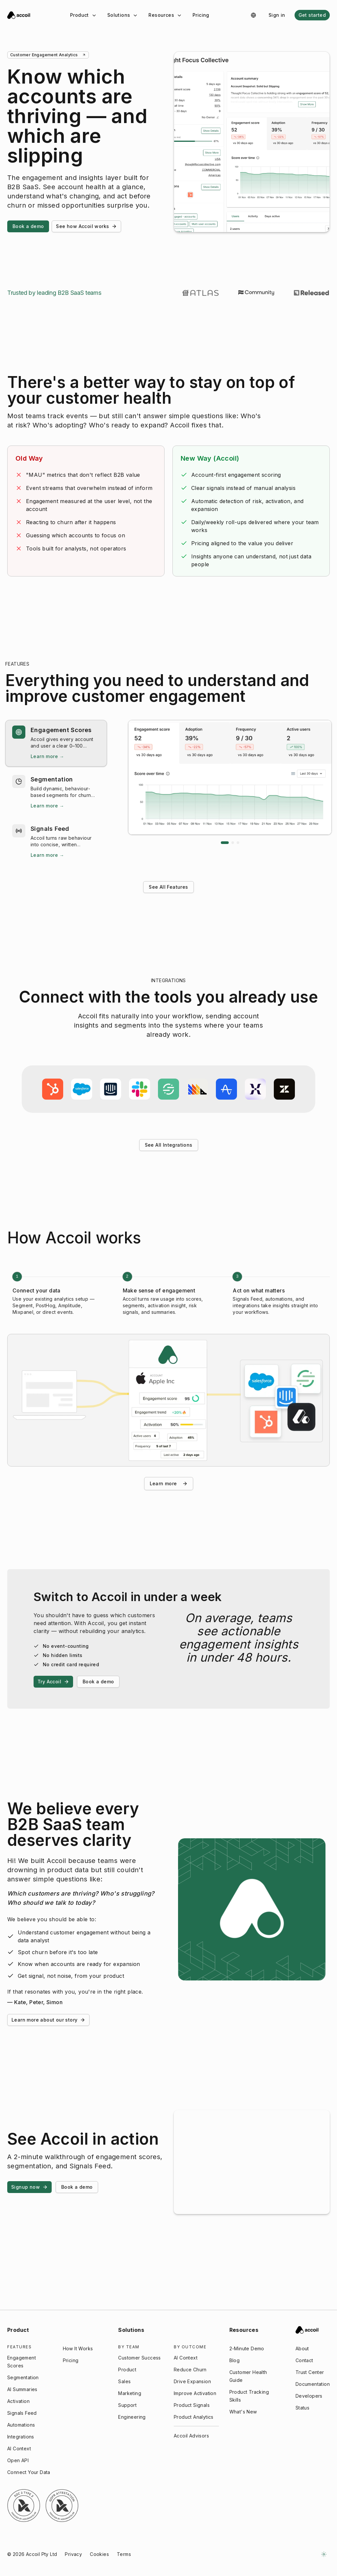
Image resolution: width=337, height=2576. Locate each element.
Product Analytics (194, 2417)
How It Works (78, 2348)
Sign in (277, 15)
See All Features (168, 887)
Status (302, 2407)
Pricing (201, 15)
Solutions (122, 15)
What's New (243, 2411)
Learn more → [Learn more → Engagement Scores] (47, 756)
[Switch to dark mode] (324, 2554)
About (302, 2348)
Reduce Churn (190, 2369)
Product (83, 15)
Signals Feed (22, 2413)
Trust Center (310, 2372)
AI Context (19, 2448)
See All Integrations (169, 1145)
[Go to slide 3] (238, 842)
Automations (21, 2425)
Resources (165, 15)
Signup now (29, 2187)
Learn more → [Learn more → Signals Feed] (47, 855)
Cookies (99, 2554)
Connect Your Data (28, 2472)
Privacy (73, 2554)
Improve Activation (195, 2393)
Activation (18, 2401)
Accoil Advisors (191, 2435)
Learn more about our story (48, 2020)
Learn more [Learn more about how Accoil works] (169, 1487)
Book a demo (28, 226)
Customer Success (139, 2357)
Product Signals (192, 2405)
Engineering (131, 2417)
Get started (312, 15)
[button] (56, 743)
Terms (124, 2554)
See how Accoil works (86, 226)
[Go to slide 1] (225, 842)
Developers (309, 2396)
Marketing (129, 2393)
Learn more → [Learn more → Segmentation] (47, 805)
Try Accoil (53, 1681)
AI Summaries (22, 2389)
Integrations (20, 2436)
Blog (234, 2360)
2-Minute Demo (246, 2348)
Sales (124, 2381)
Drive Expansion (192, 2381)
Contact (304, 2360)
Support (127, 2405)
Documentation (313, 2384)
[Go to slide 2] (232, 842)
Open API (18, 2460)
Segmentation (23, 2377)
